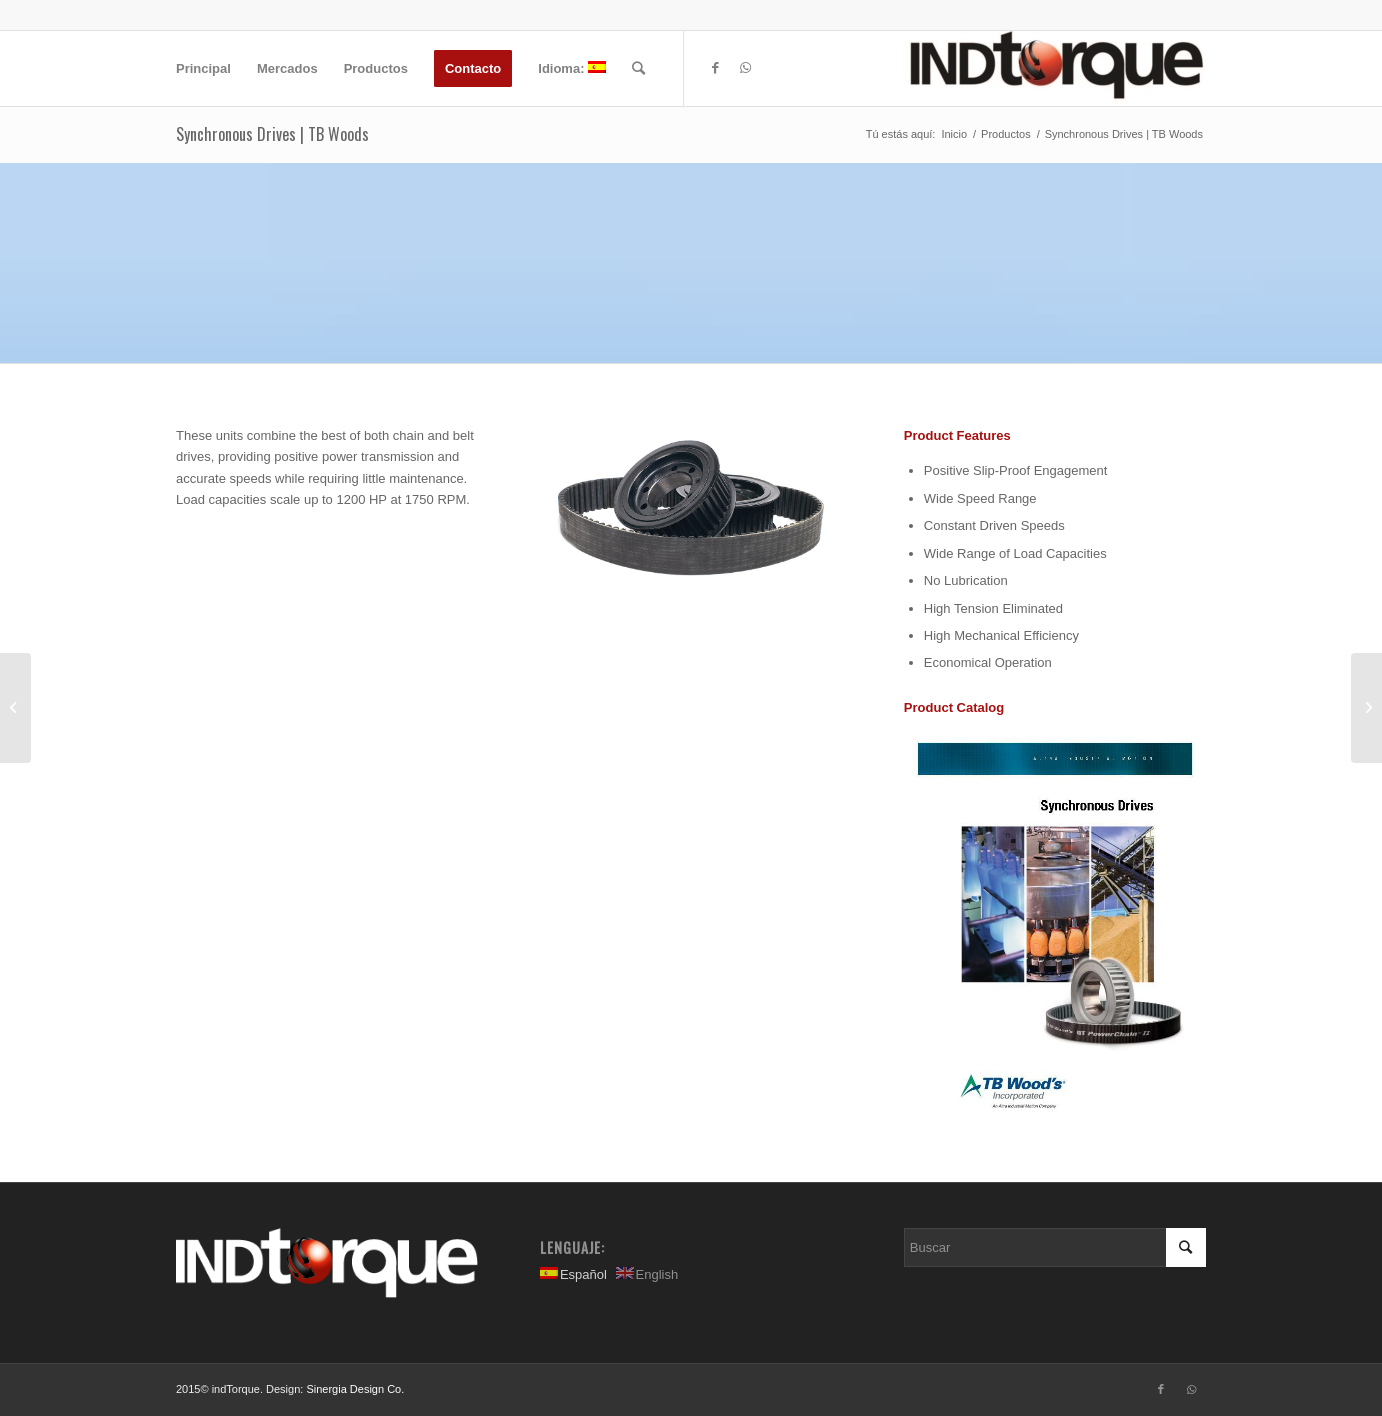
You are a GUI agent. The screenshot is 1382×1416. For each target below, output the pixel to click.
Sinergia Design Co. (355, 1389)
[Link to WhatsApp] (745, 68)
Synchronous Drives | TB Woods (272, 134)
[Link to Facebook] (715, 68)
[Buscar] (638, 68)
